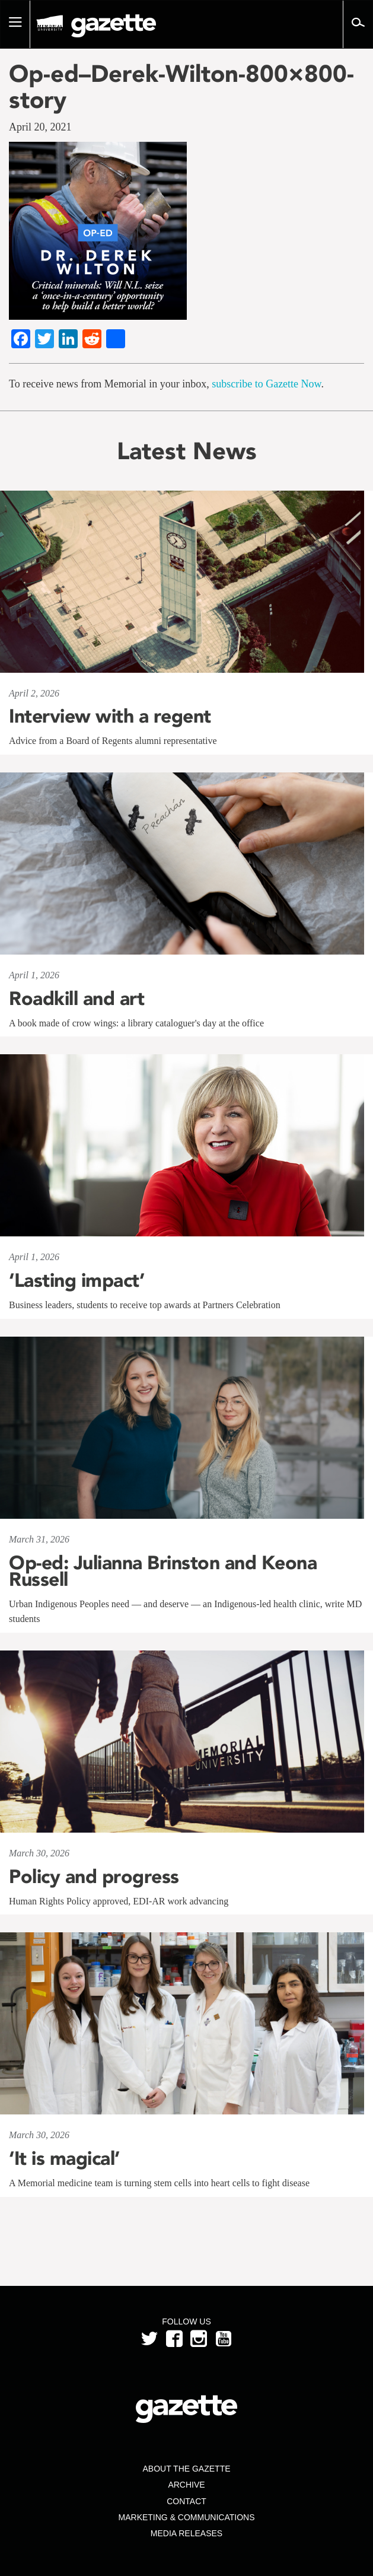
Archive (186, 2484)
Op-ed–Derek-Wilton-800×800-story (181, 87)
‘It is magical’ (64, 2158)
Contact (186, 2501)
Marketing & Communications (187, 2517)
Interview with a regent (110, 716)
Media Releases (186, 2533)
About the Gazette (186, 2468)
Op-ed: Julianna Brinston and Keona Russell (163, 1571)
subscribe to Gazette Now (266, 384)
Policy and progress (94, 1876)
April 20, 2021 (40, 127)
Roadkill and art (76, 998)
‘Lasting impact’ (76, 1280)
